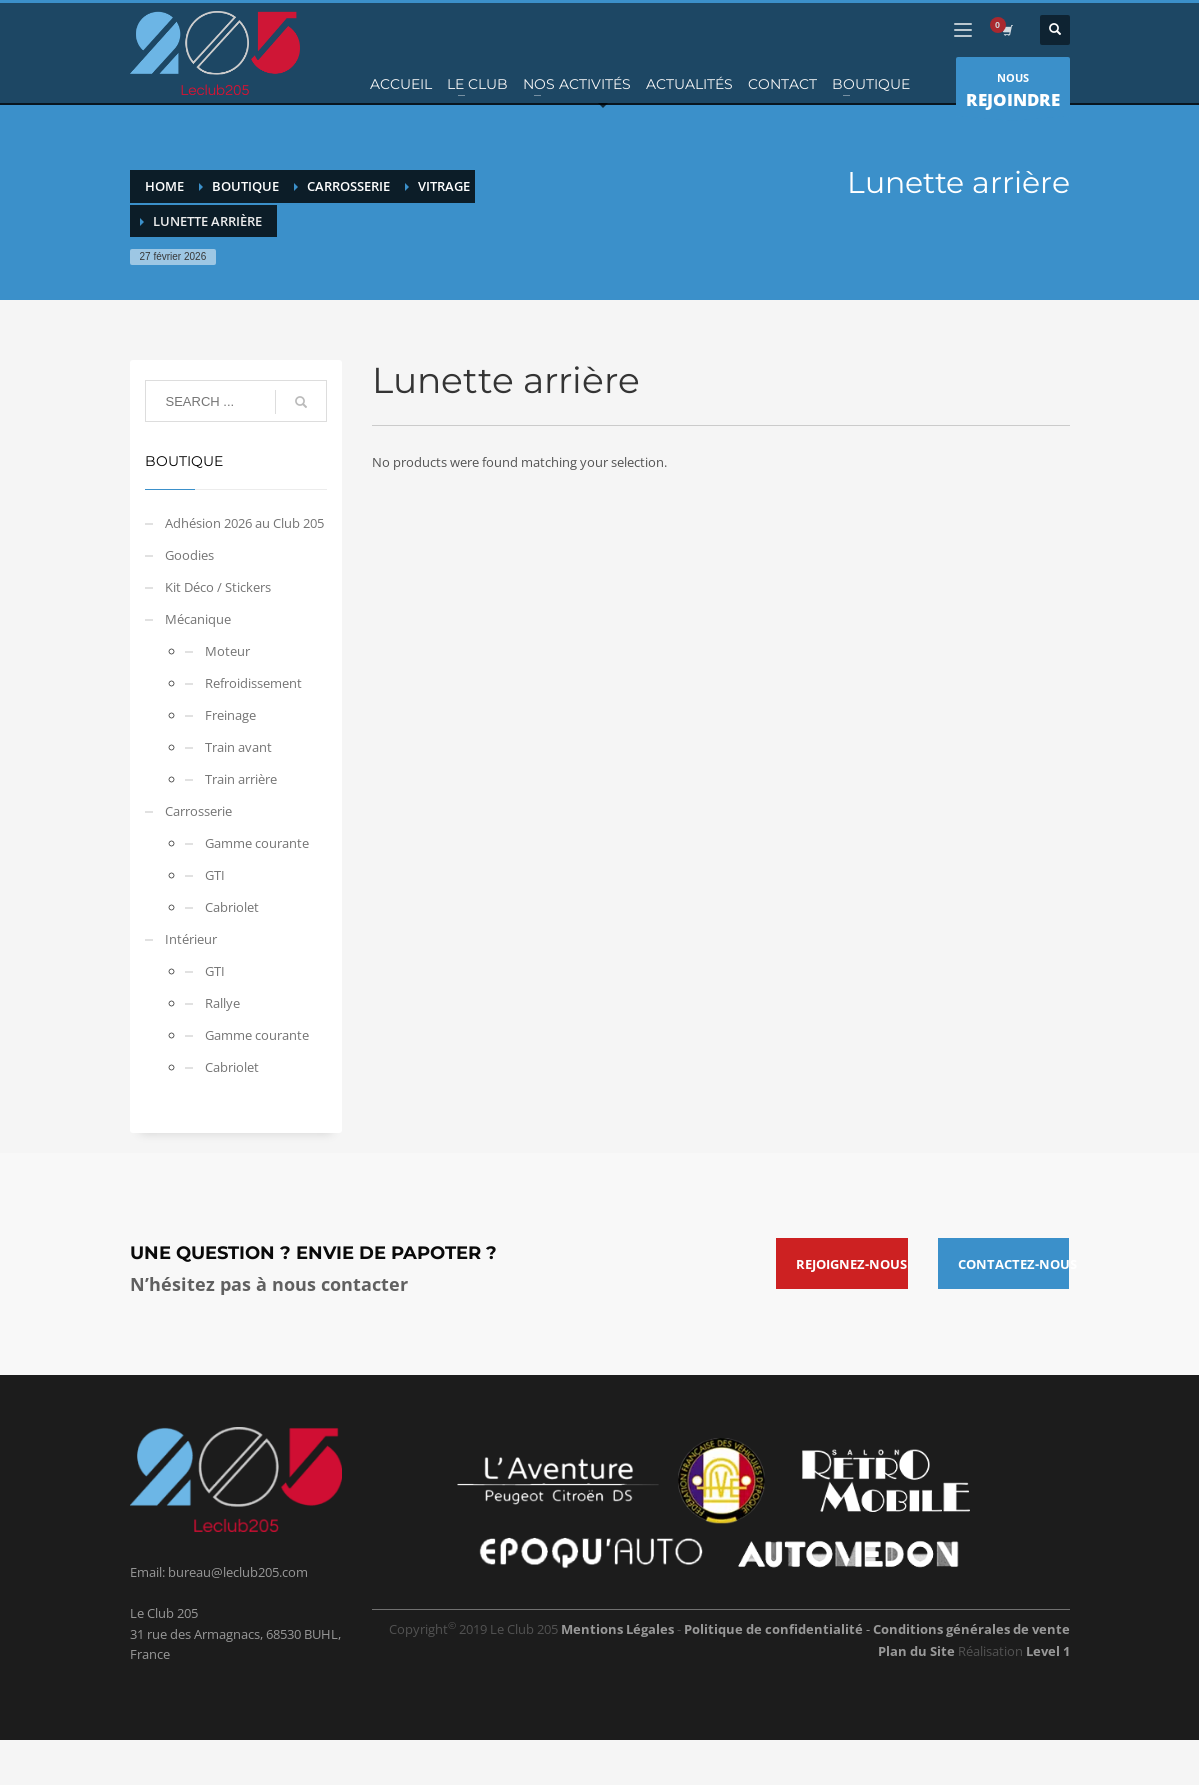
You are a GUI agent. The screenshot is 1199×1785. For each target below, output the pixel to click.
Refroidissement (253, 683)
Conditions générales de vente (971, 1629)
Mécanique (198, 619)
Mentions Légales (617, 1629)
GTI (215, 875)
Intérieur (191, 939)
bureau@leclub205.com (238, 1572)
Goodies (189, 555)
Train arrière (241, 779)
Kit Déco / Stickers (218, 587)
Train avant (238, 747)
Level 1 (1048, 1651)
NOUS (1013, 93)
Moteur (227, 651)
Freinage (230, 715)
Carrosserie (198, 811)
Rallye (222, 1003)
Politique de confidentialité (775, 1629)
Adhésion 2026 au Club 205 (244, 523)
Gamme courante (257, 843)
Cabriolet (232, 907)
